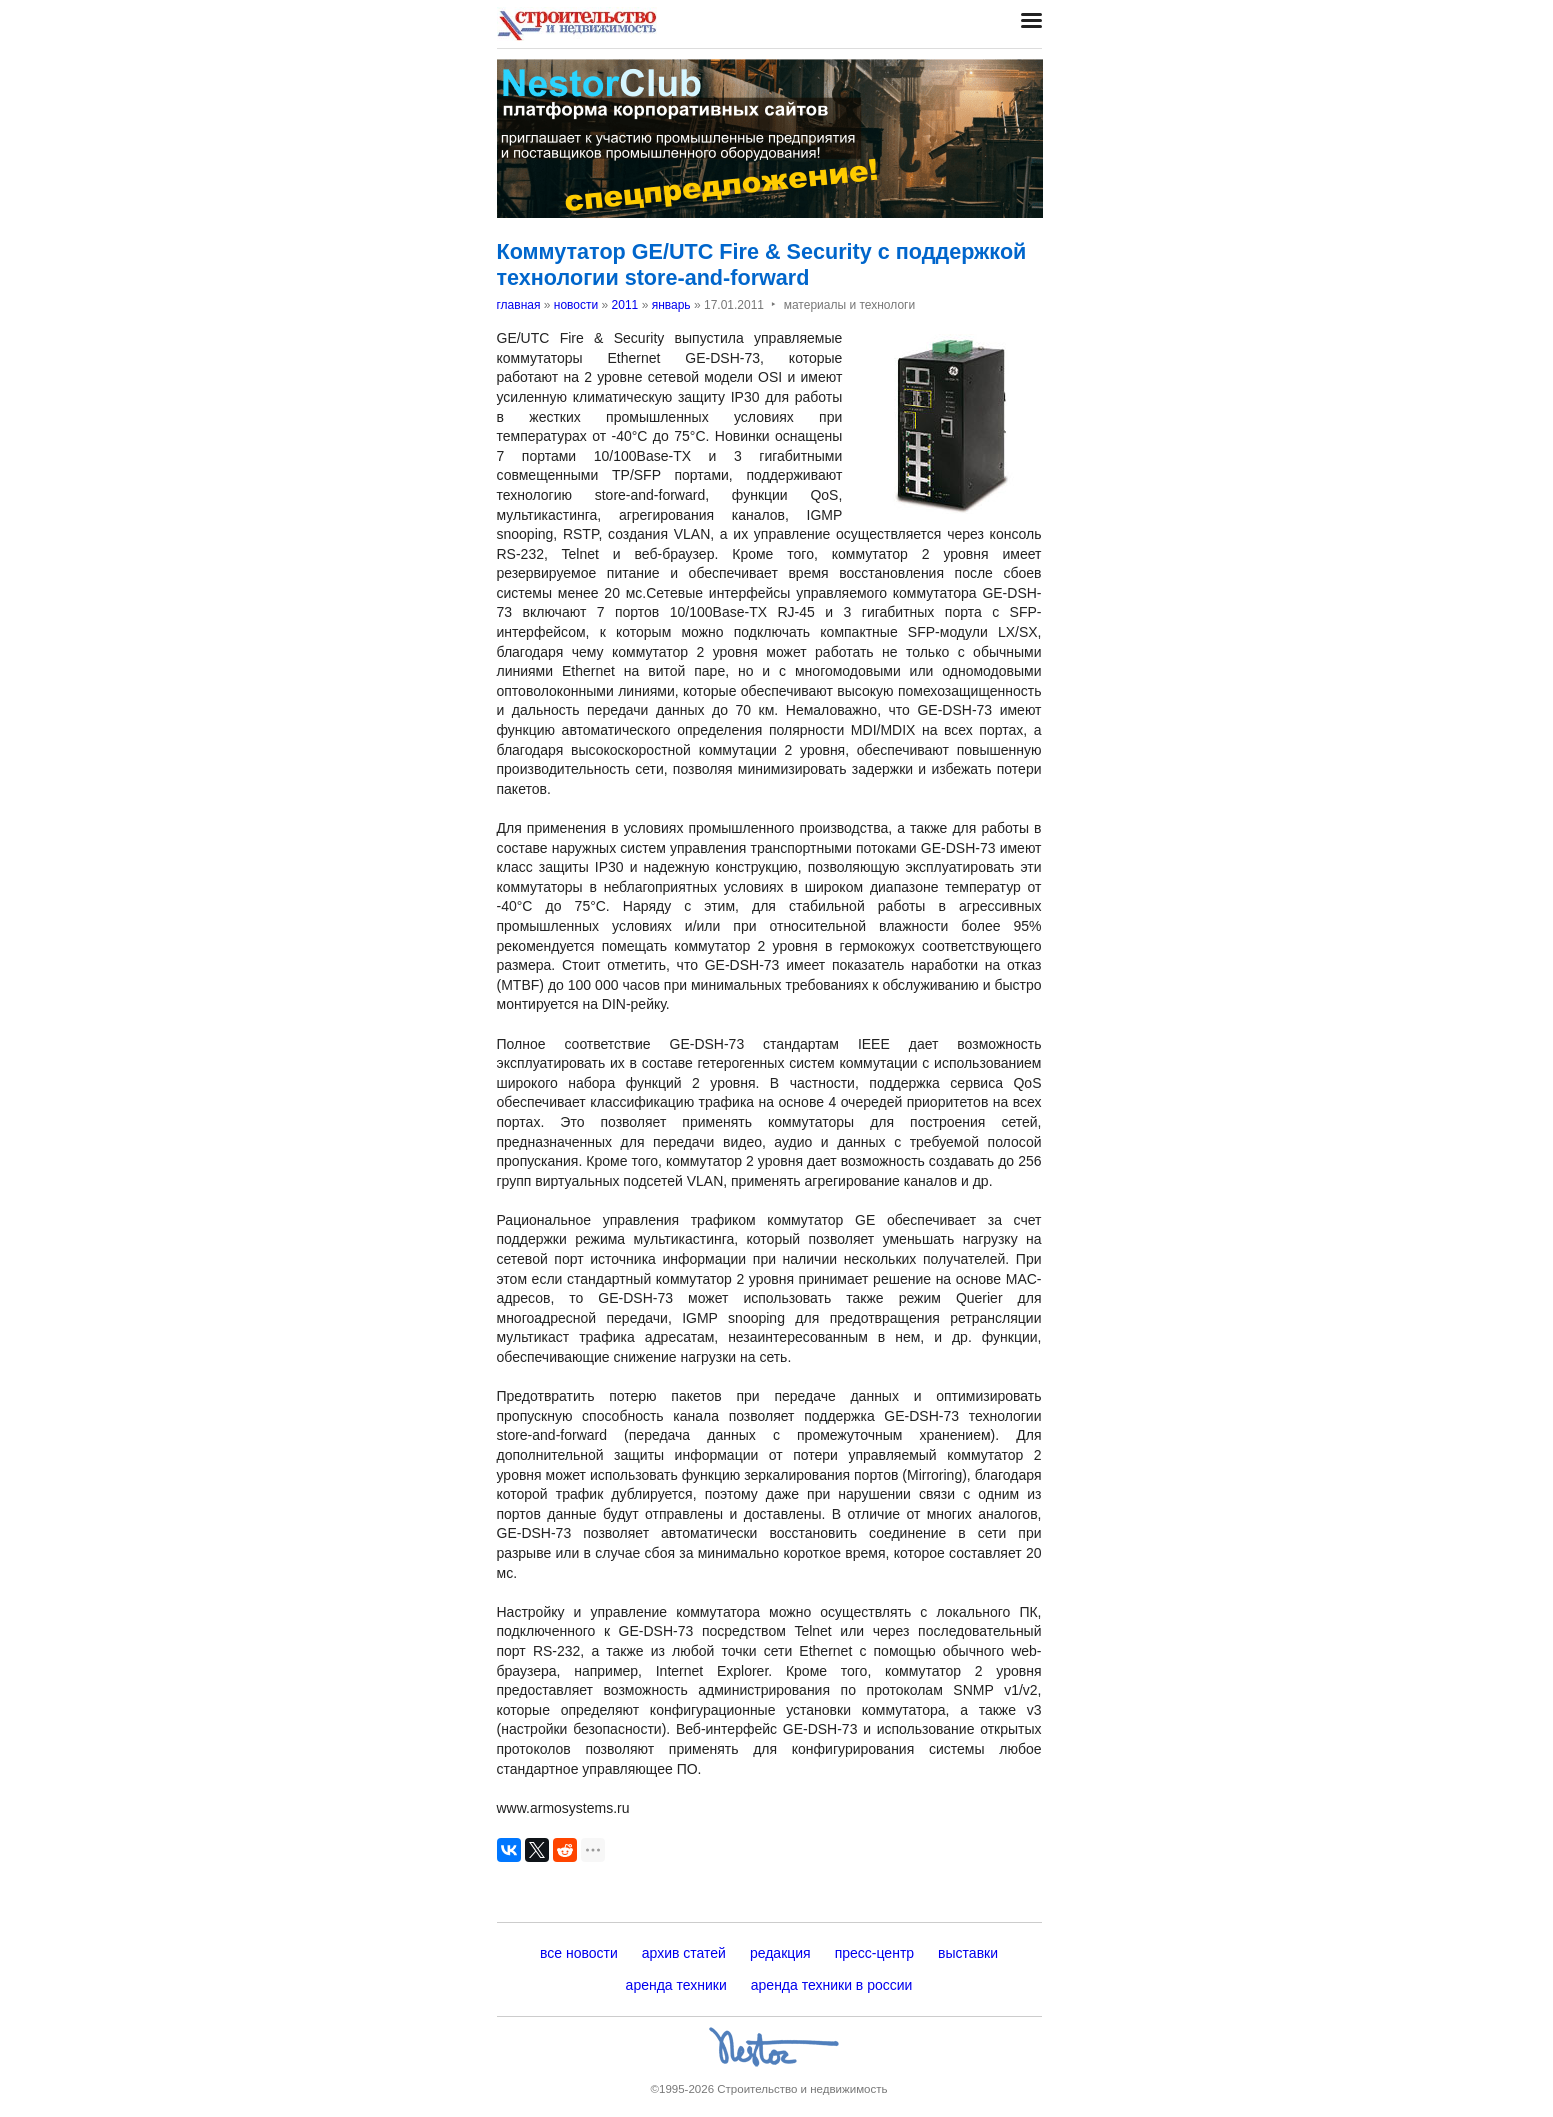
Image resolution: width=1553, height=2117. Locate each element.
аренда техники (676, 1985)
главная (519, 305)
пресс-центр (874, 1953)
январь (671, 305)
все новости (579, 1953)
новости (576, 305)
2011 (625, 305)
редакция (780, 1953)
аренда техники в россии (832, 1985)
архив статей (684, 1953)
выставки (968, 1953)
